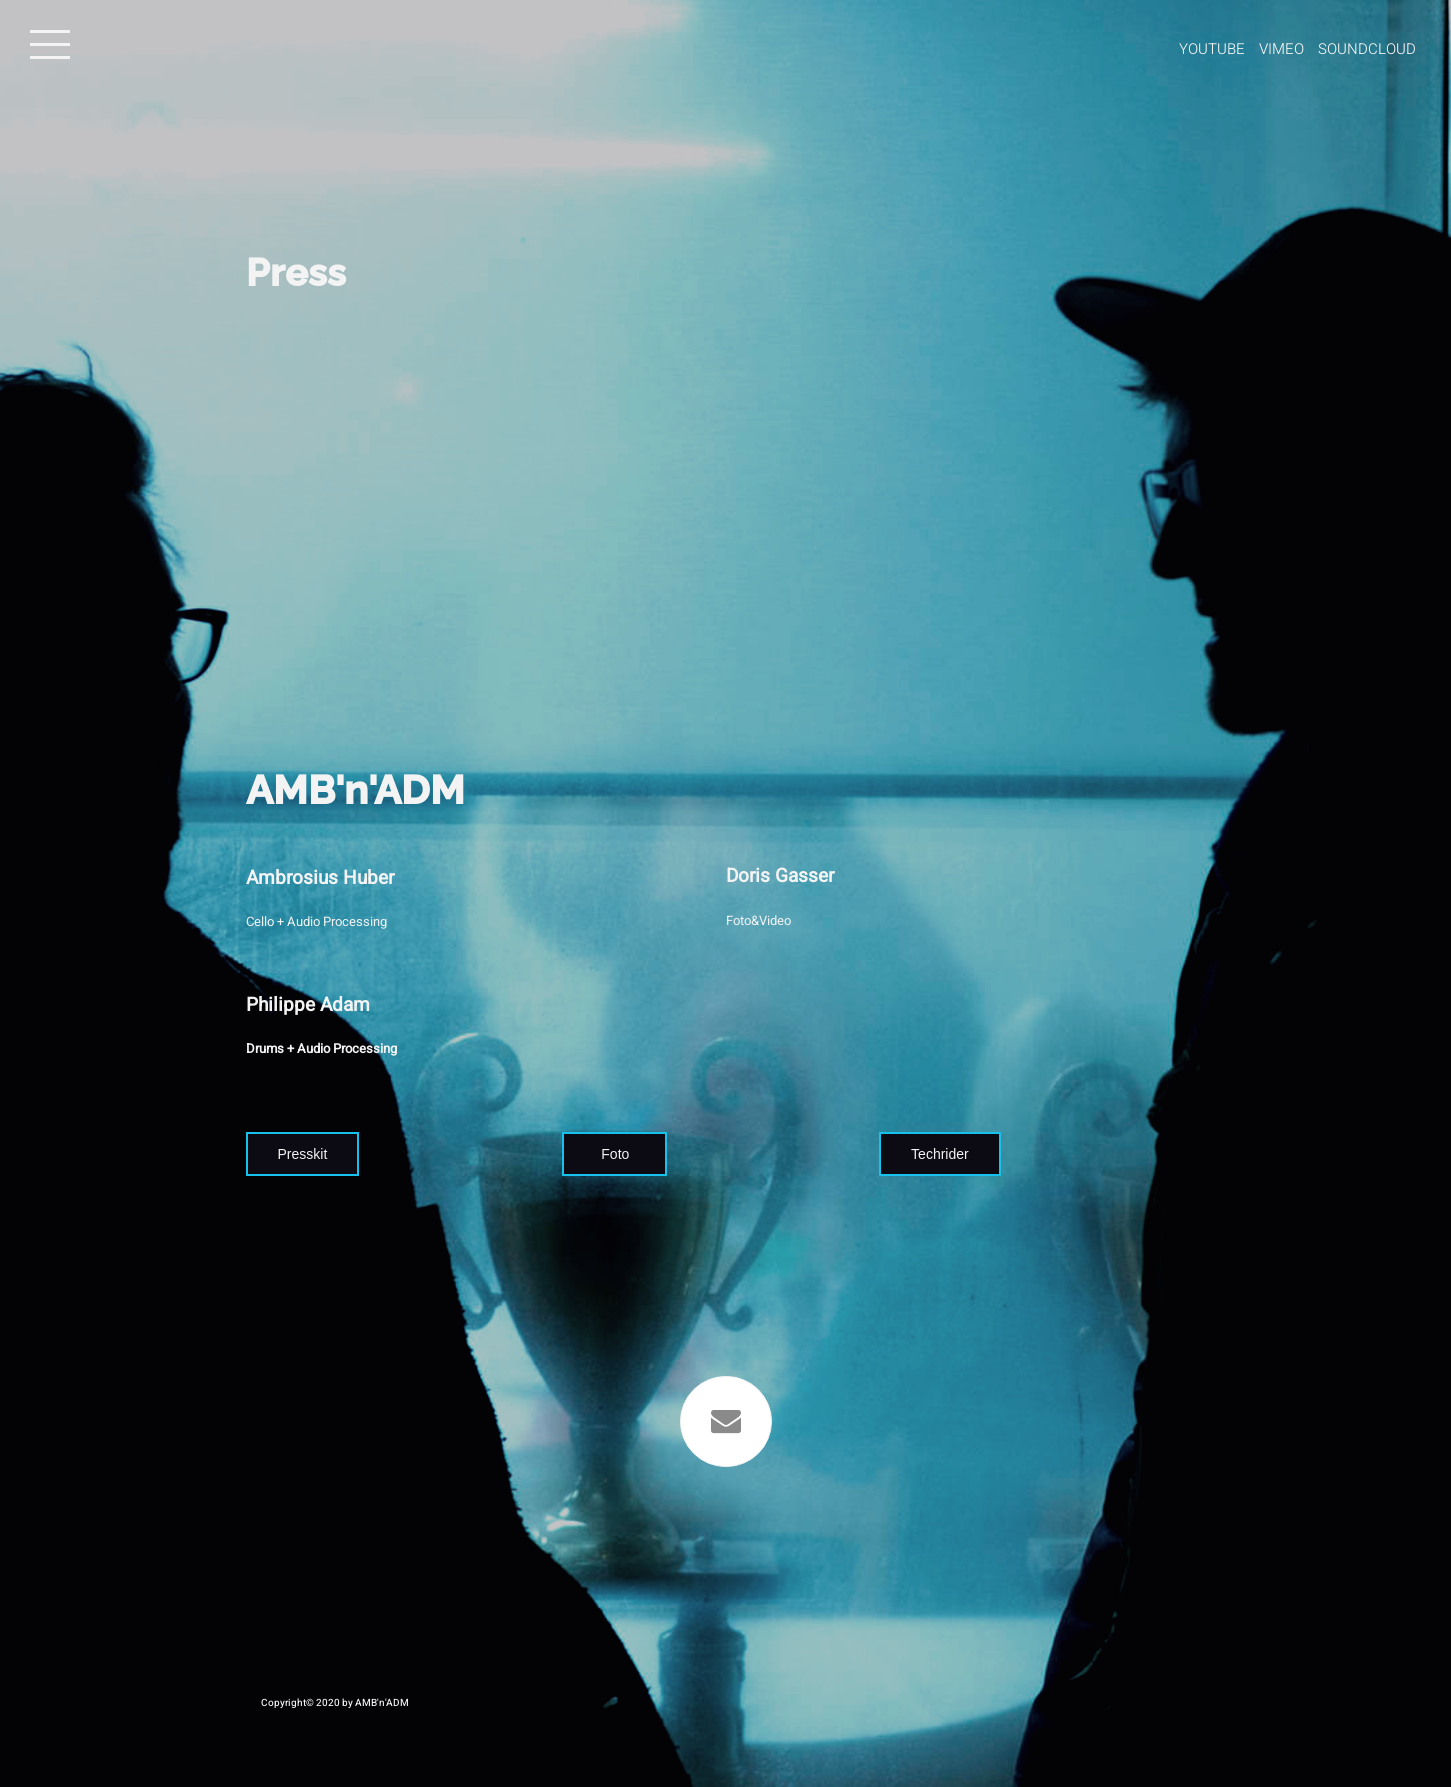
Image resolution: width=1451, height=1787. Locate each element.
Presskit (303, 1154)
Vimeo (1281, 49)
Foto (615, 1154)
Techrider (940, 1154)
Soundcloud (1367, 49)
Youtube (1212, 49)
